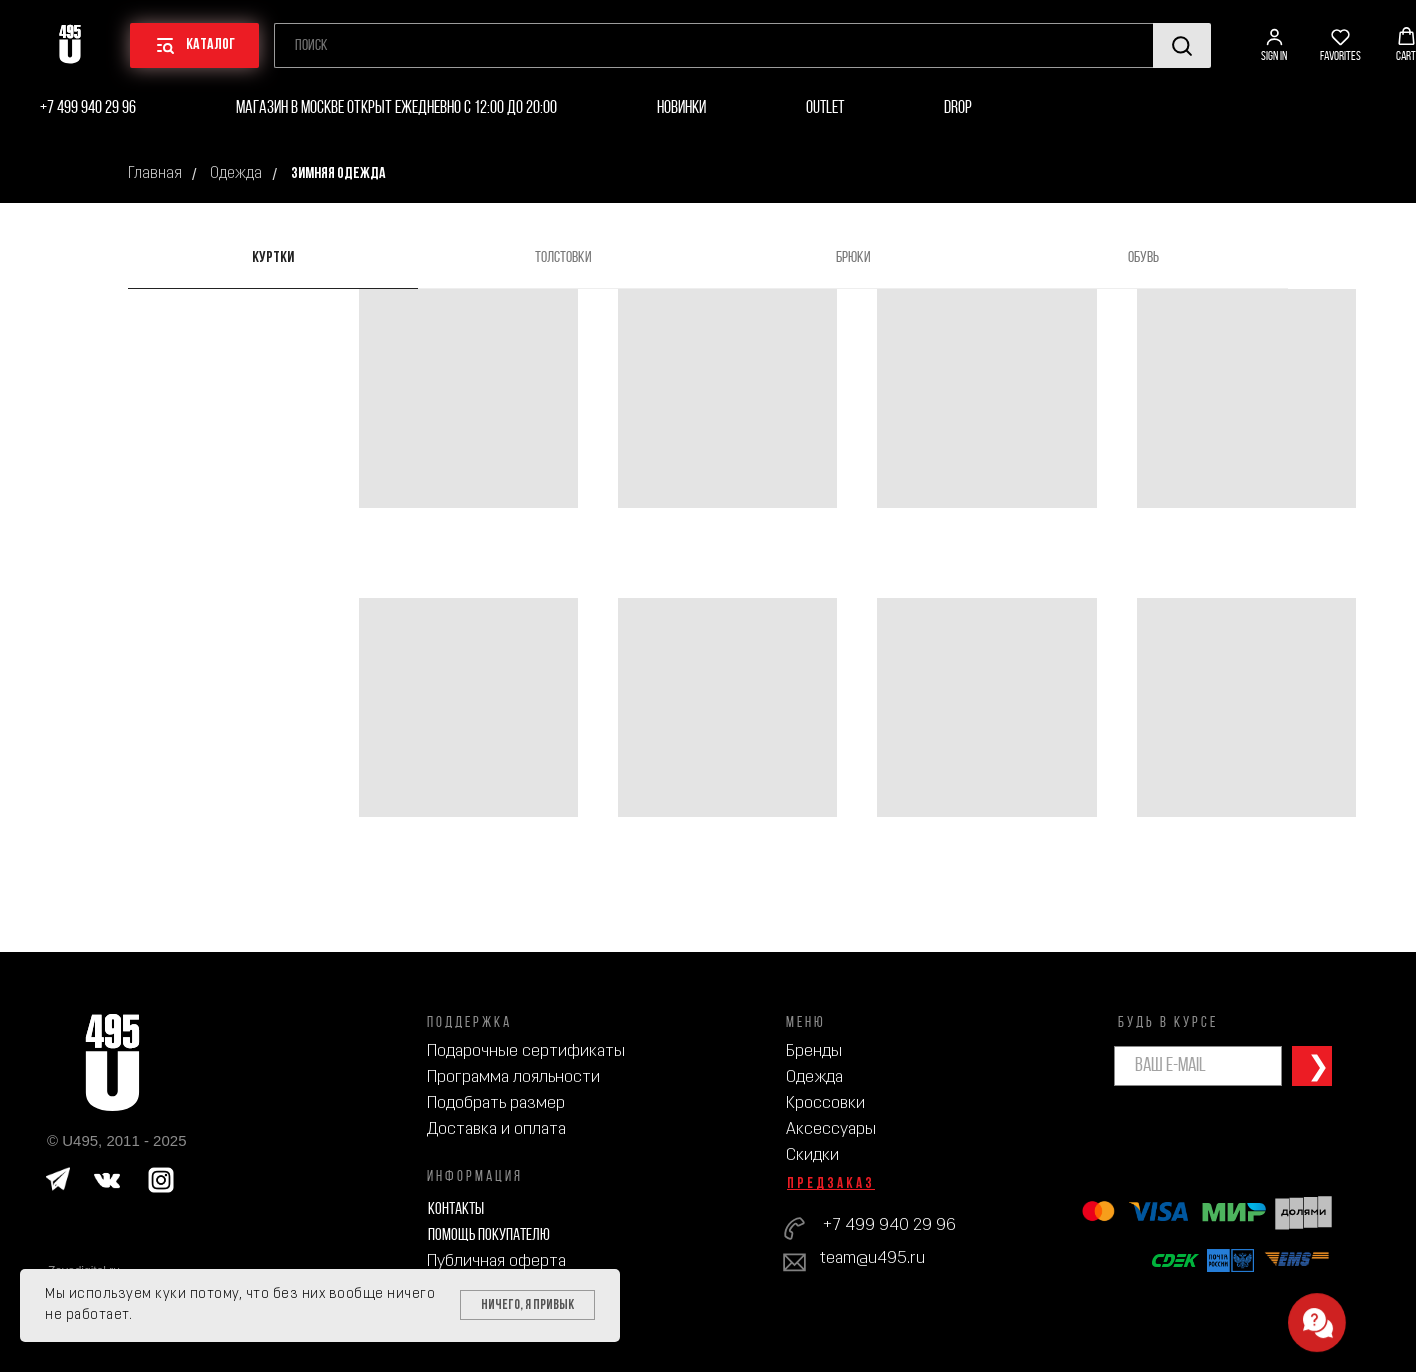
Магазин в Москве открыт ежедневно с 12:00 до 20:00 (396, 108)
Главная (155, 174)
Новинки (681, 108)
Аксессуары (831, 1129)
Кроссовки (825, 1103)
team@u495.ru (872, 1258)
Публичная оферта (496, 1261)
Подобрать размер (496, 1103)
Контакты (456, 1209)
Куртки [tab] (273, 258)
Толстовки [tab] (563, 258)
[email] (1198, 1066)
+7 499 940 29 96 (88, 108)
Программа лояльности (513, 1077)
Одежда (236, 174)
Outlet (825, 108)
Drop (958, 108)
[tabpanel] (708, 621)
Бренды (814, 1051)
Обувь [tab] (1143, 258)
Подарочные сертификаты (526, 1051)
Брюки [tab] (853, 258)
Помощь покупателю (489, 1235)
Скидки (812, 1155)
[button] (1274, 45)
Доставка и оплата (496, 1129)
